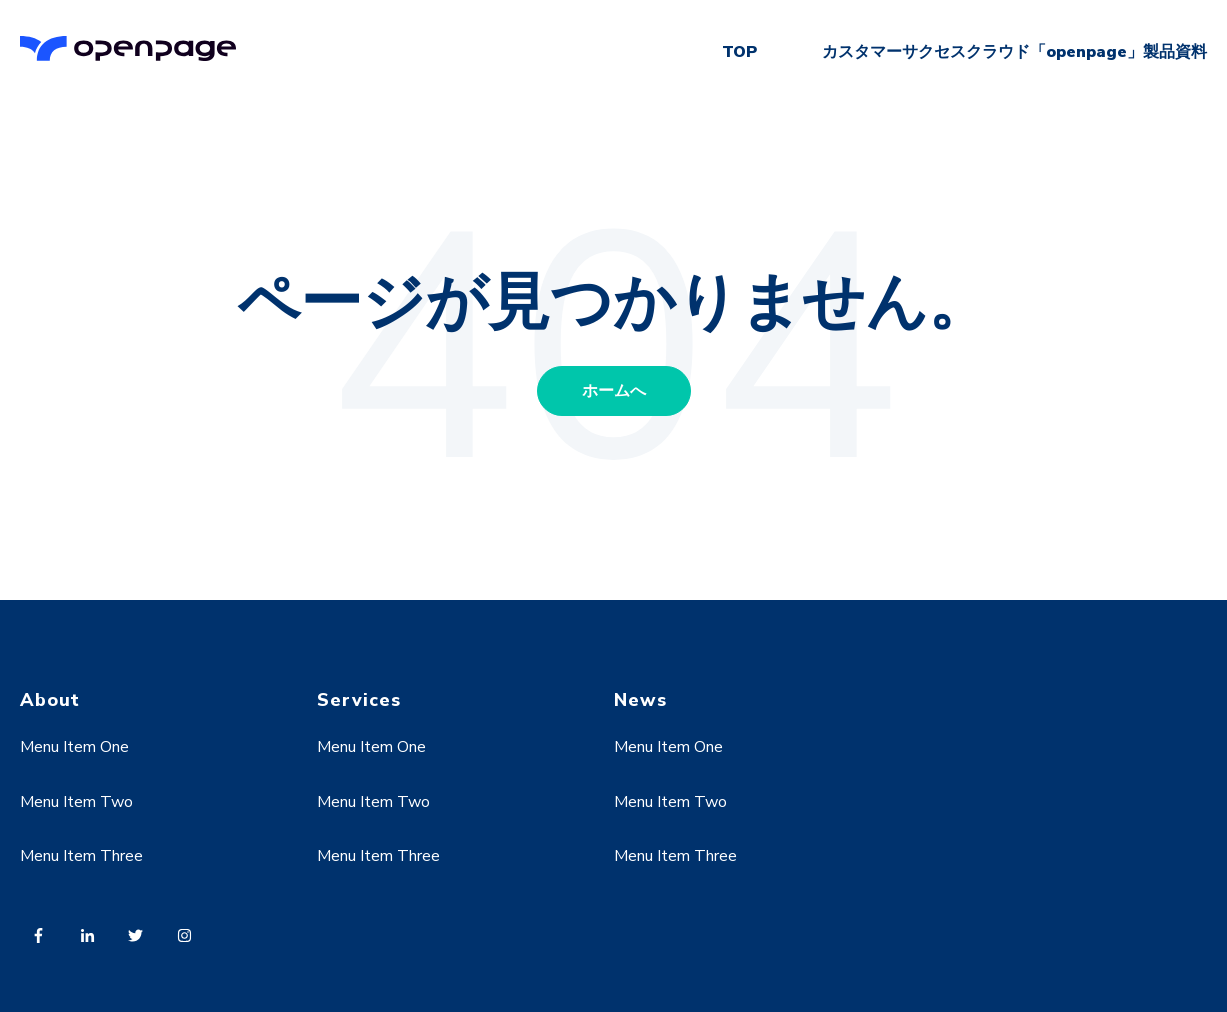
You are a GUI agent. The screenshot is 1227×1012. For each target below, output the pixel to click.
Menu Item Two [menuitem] (76, 802)
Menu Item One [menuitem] (74, 747)
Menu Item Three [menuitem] (81, 856)
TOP (739, 52)
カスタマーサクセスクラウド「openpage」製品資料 (1014, 52)
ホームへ (614, 391)
